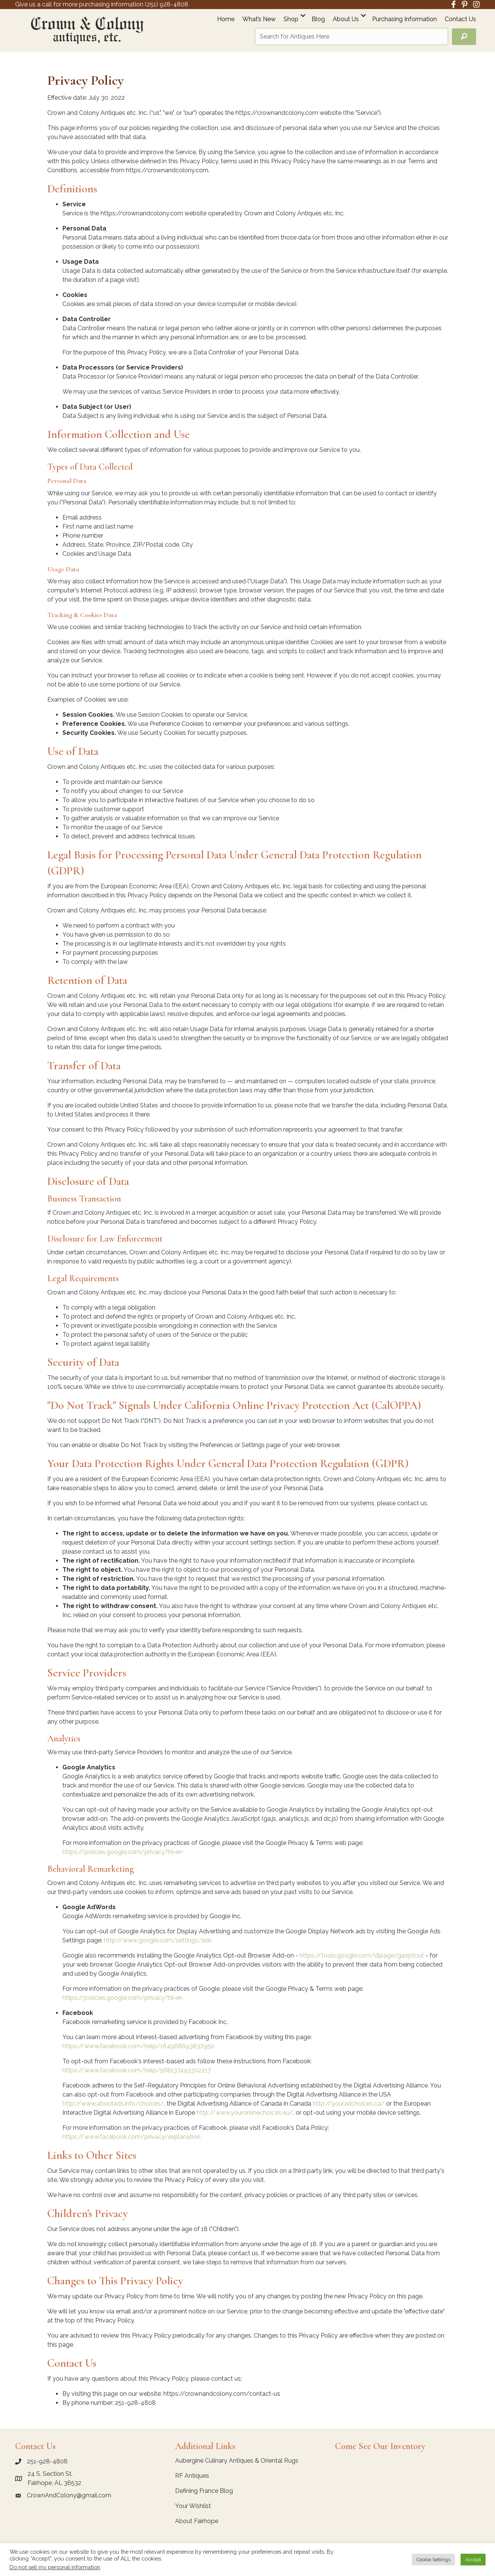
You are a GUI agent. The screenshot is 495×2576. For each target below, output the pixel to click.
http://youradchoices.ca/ (349, 2103)
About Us (346, 19)
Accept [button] (473, 2559)
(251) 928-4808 (166, 4)
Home (225, 19)
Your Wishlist (193, 2506)
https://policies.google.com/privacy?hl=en (122, 1851)
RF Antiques (192, 2475)
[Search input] (351, 36)
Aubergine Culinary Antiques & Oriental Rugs (236, 2460)
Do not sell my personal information (54, 2567)
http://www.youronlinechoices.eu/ (245, 2112)
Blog (318, 19)
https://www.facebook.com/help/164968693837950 (138, 2046)
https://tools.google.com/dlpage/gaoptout (361, 1955)
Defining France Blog (204, 2490)
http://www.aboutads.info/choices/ (113, 2103)
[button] (302, 15)
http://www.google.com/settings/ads (158, 1940)
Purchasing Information (404, 19)
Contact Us (460, 19)
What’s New (259, 19)
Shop (291, 19)
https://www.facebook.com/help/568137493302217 (136, 2070)
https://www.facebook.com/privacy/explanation (131, 2136)
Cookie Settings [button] (433, 2559)
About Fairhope (196, 2521)
